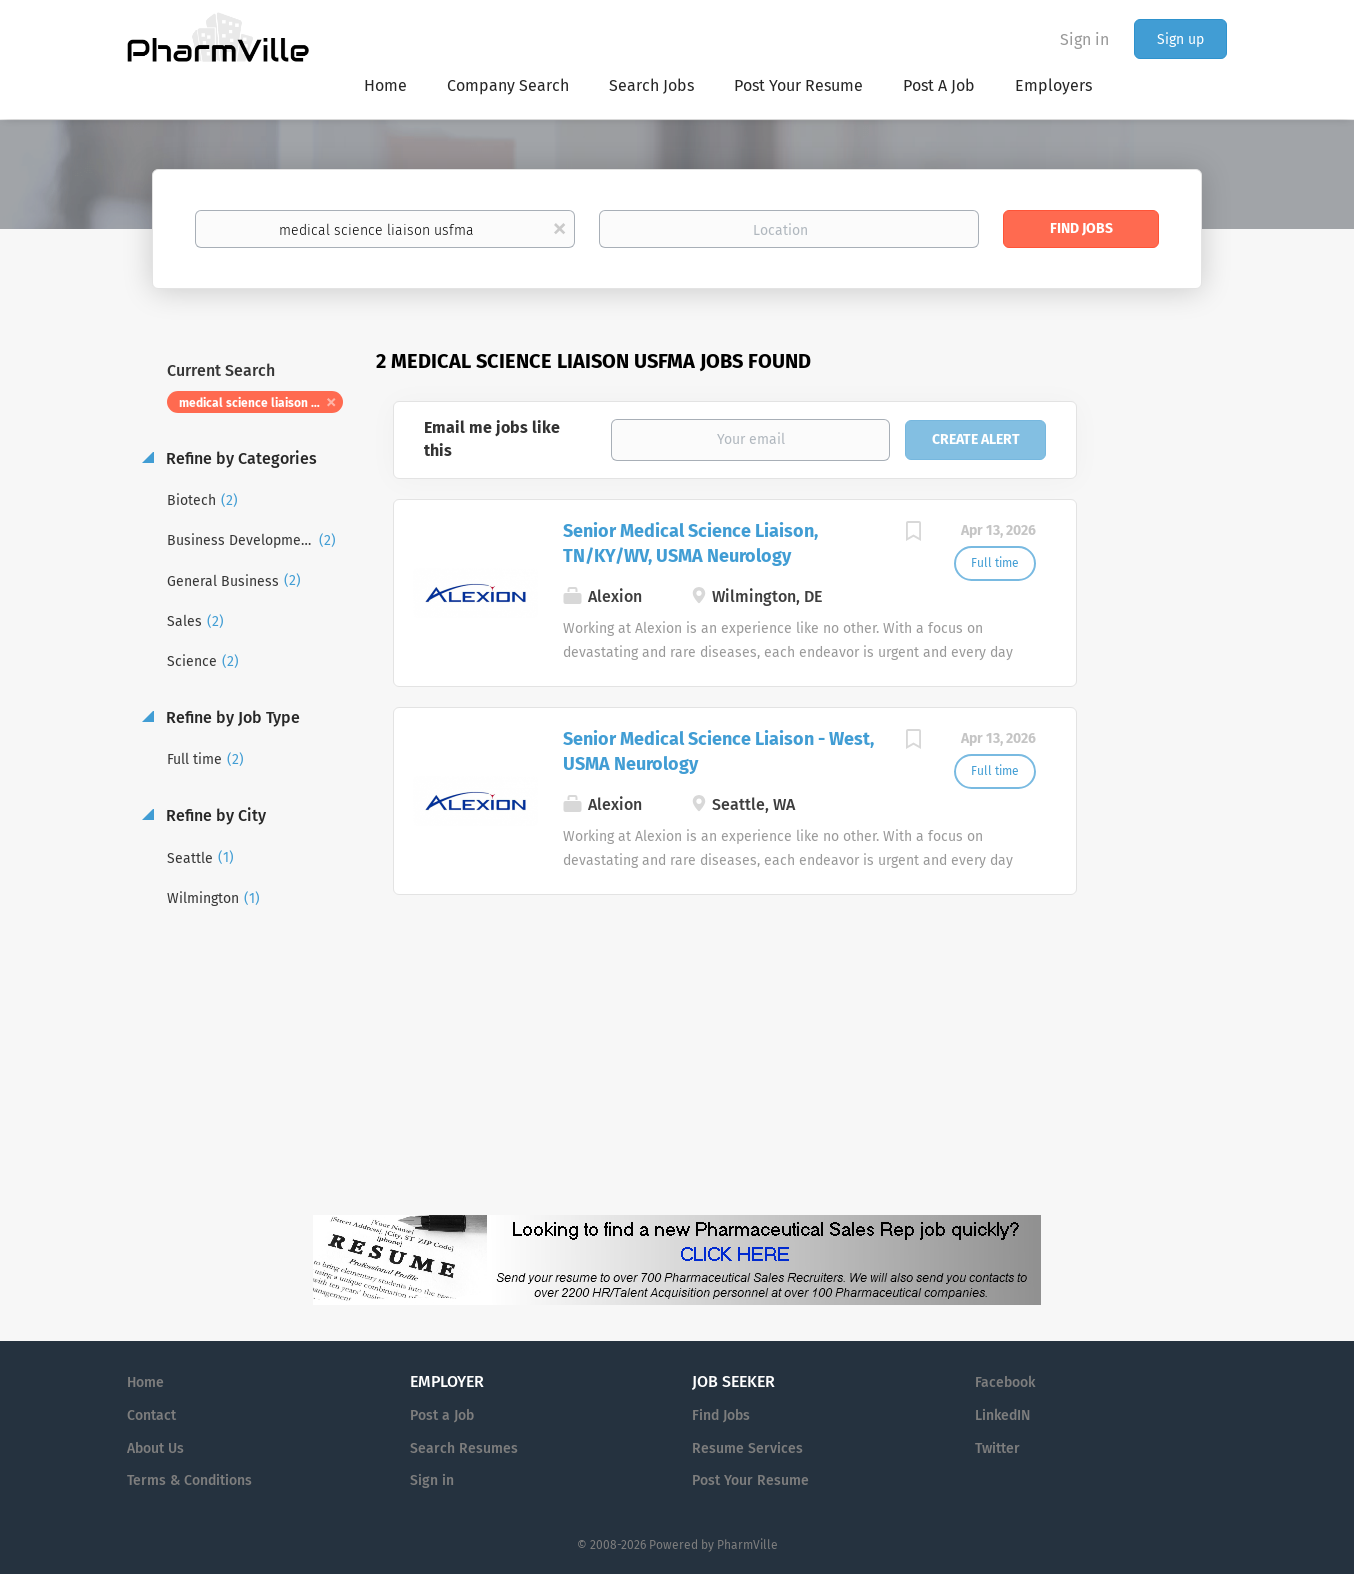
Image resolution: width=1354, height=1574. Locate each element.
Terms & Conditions (189, 1480)
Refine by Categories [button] (239, 458)
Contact (151, 1415)
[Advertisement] (1171, 734)
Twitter (997, 1448)
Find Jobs (1081, 228)
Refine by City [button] (214, 815)
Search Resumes (464, 1448)
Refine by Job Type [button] (231, 717)
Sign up (1180, 39)
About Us (155, 1448)
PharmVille (747, 1545)
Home (145, 1382)
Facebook (1005, 1382)
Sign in (1084, 39)
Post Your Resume (750, 1480)
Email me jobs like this (492, 439)
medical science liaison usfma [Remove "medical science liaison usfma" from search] (261, 403)
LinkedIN (1002, 1415)
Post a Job (442, 1415)
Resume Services (747, 1448)
